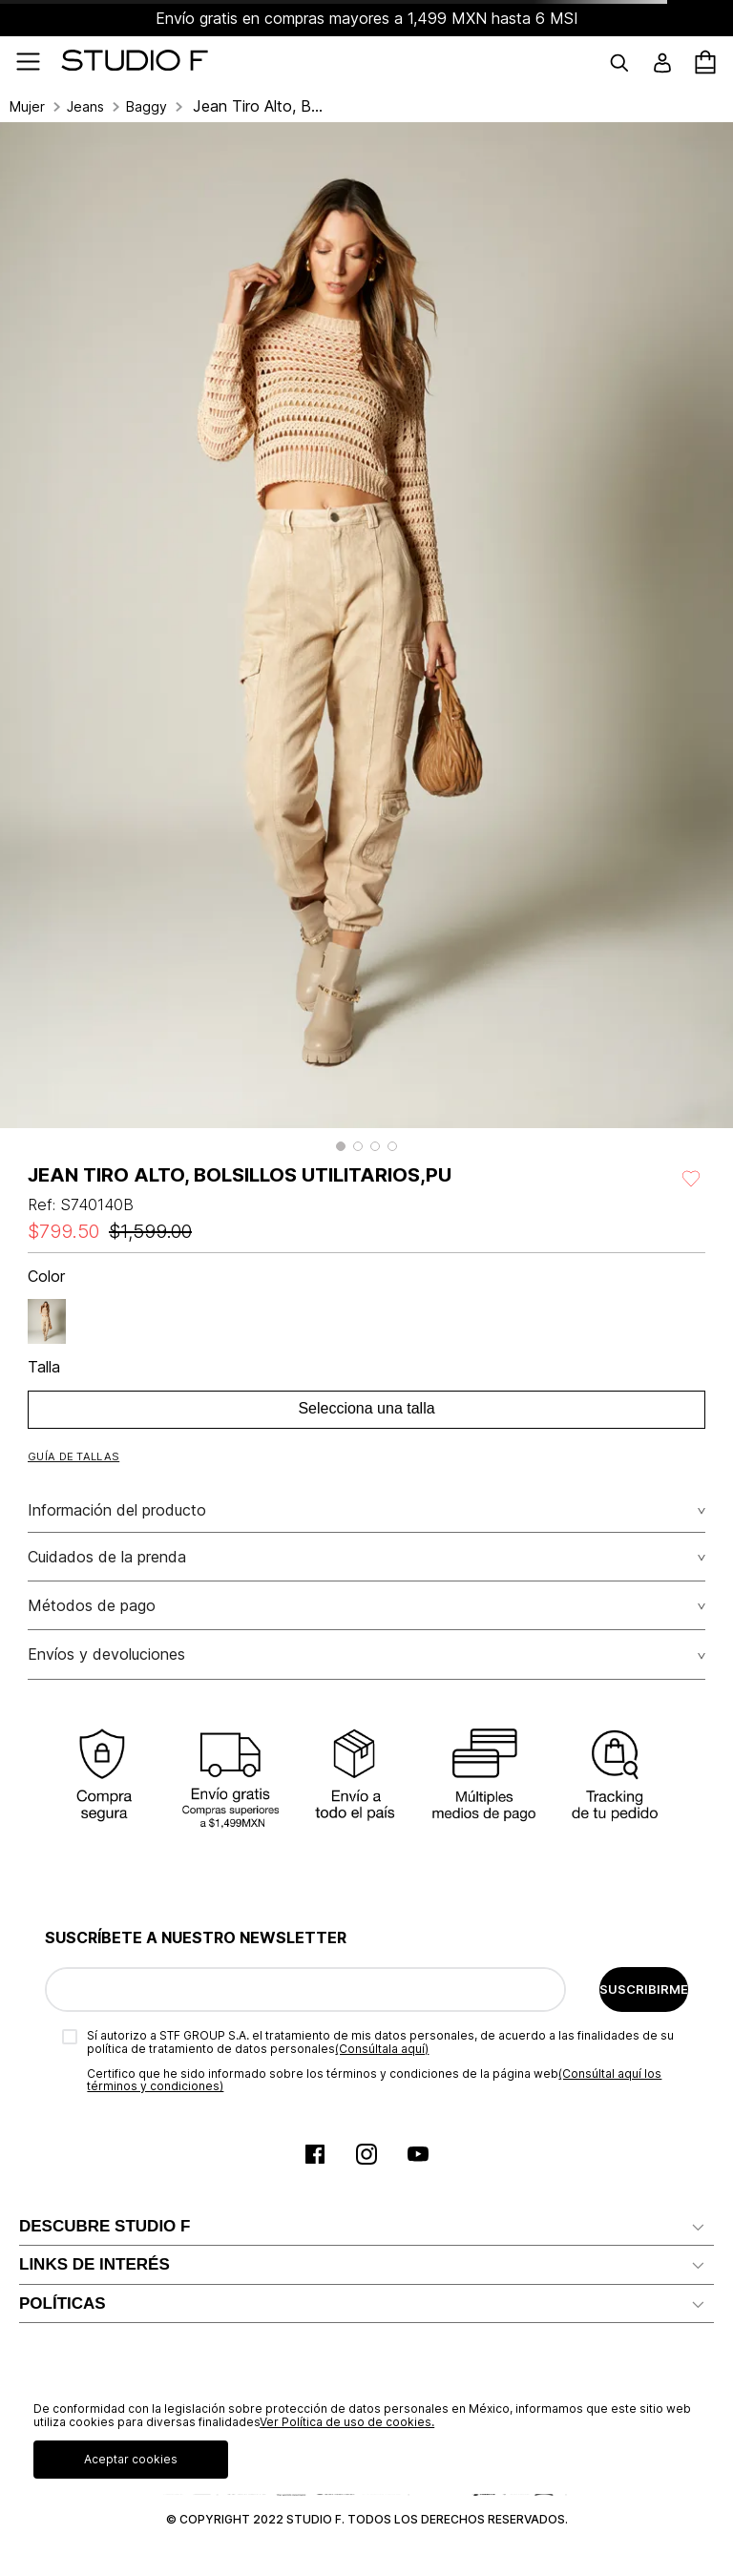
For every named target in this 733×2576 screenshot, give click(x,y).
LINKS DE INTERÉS (94, 2264)
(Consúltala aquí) (382, 2049)
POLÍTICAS (62, 2303)
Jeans (85, 107)
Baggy (146, 107)
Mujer (27, 107)
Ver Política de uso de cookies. (347, 2422)
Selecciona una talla (366, 1408)
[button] (341, 1146)
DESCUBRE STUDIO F (104, 2226)
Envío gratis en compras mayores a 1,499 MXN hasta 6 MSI (367, 18)
